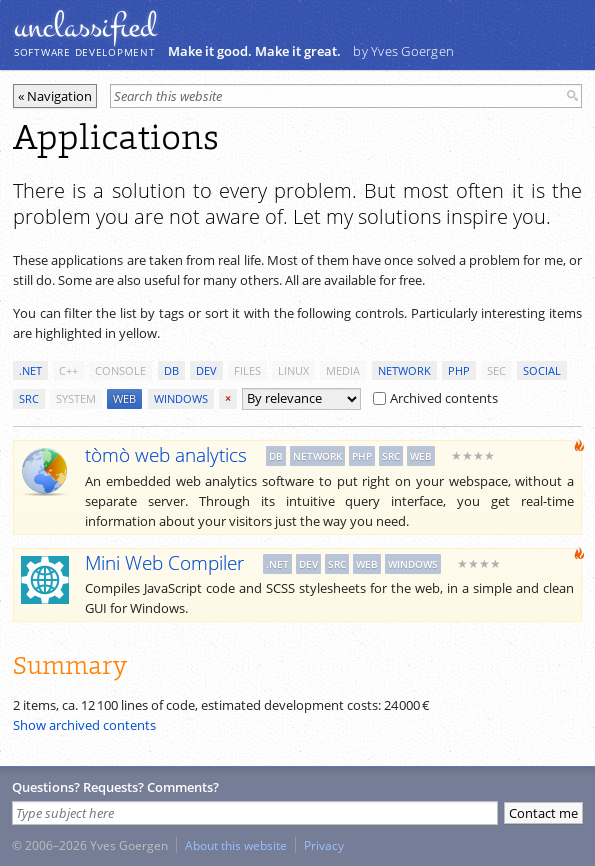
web (124, 398)
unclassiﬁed (85, 27)
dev (206, 370)
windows (181, 398)
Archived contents (435, 398)
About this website (236, 845)
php (459, 370)
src (29, 398)
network (404, 370)
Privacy (324, 845)
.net (30, 370)
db (171, 370)
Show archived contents (84, 725)
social (542, 370)
